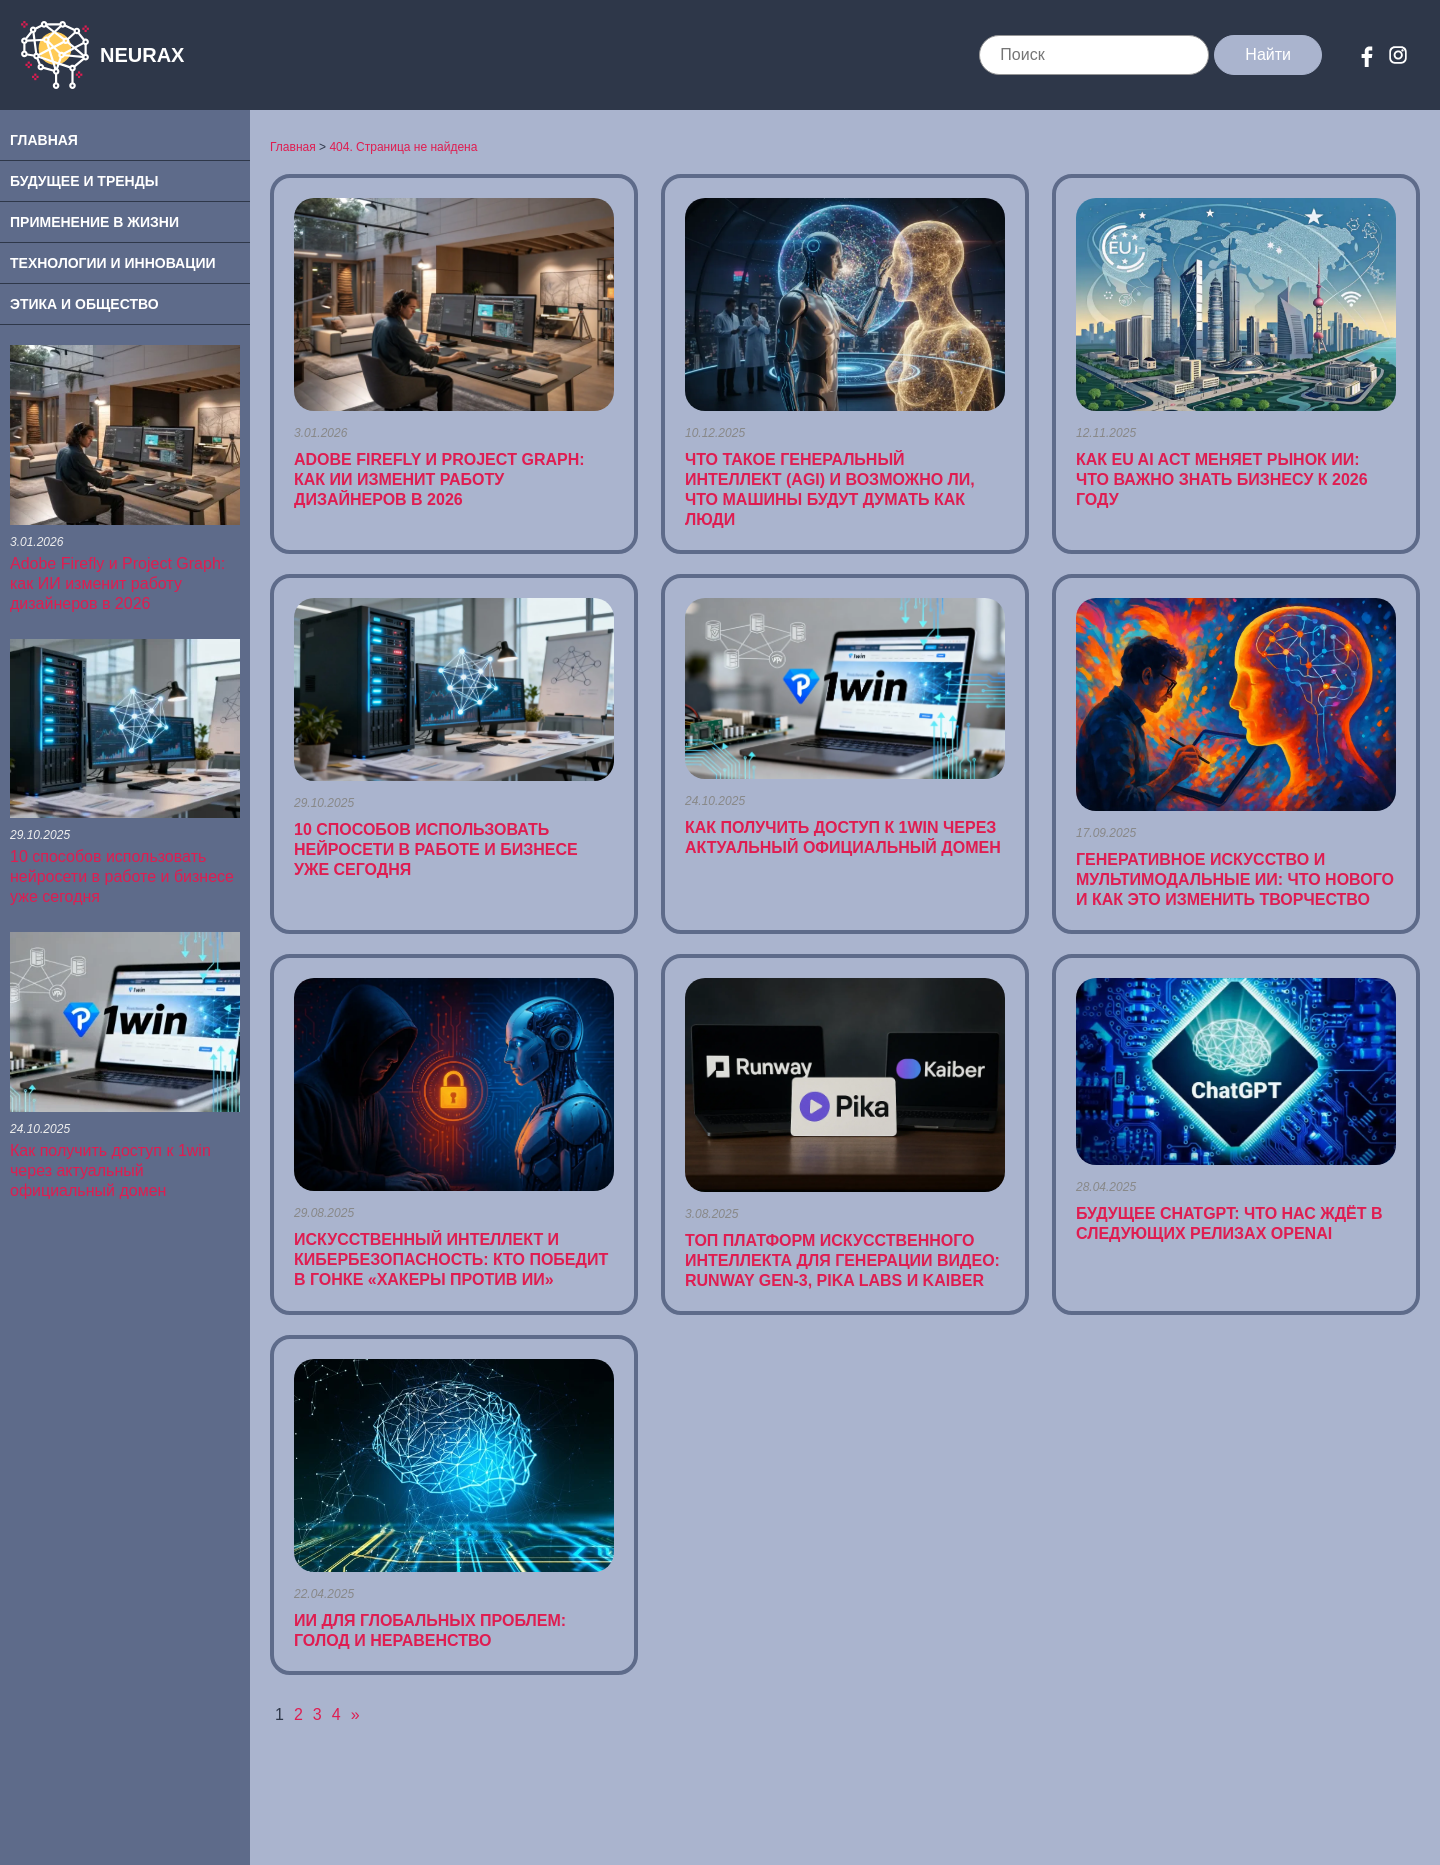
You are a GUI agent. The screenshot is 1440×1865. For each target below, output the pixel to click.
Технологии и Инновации (113, 263)
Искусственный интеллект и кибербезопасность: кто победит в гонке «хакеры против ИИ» (451, 1259)
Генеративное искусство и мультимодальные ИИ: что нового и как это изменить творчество (1235, 879)
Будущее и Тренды (84, 181)
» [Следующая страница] (355, 1714)
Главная (44, 140)
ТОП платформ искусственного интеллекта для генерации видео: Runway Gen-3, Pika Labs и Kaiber (842, 1260)
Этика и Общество (84, 304)
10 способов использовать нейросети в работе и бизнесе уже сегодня (122, 876)
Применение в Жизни (94, 222)
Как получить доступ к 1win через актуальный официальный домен (110, 1170)
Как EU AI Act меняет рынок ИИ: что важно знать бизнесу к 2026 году (1222, 479)
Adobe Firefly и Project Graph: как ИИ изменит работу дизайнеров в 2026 (117, 583)
